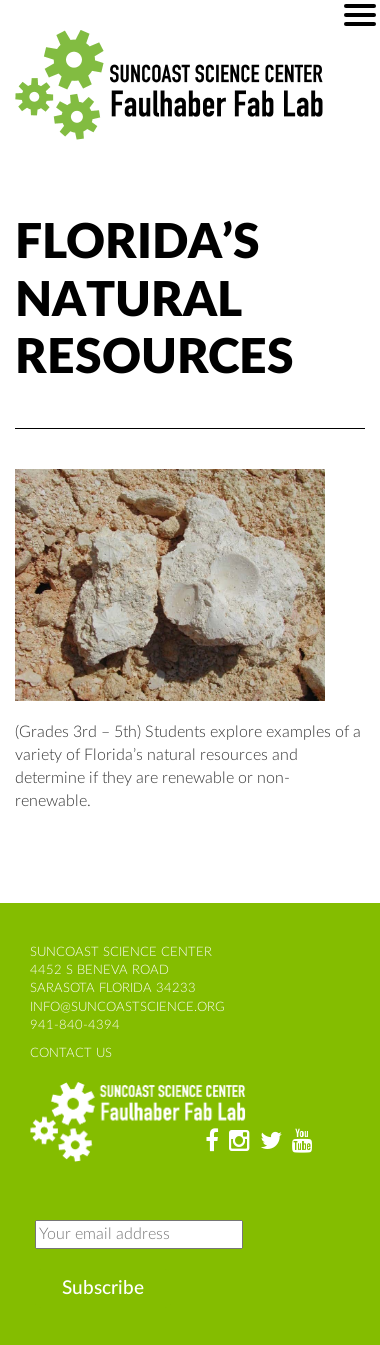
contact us (71, 1053)
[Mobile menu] (360, 15)
